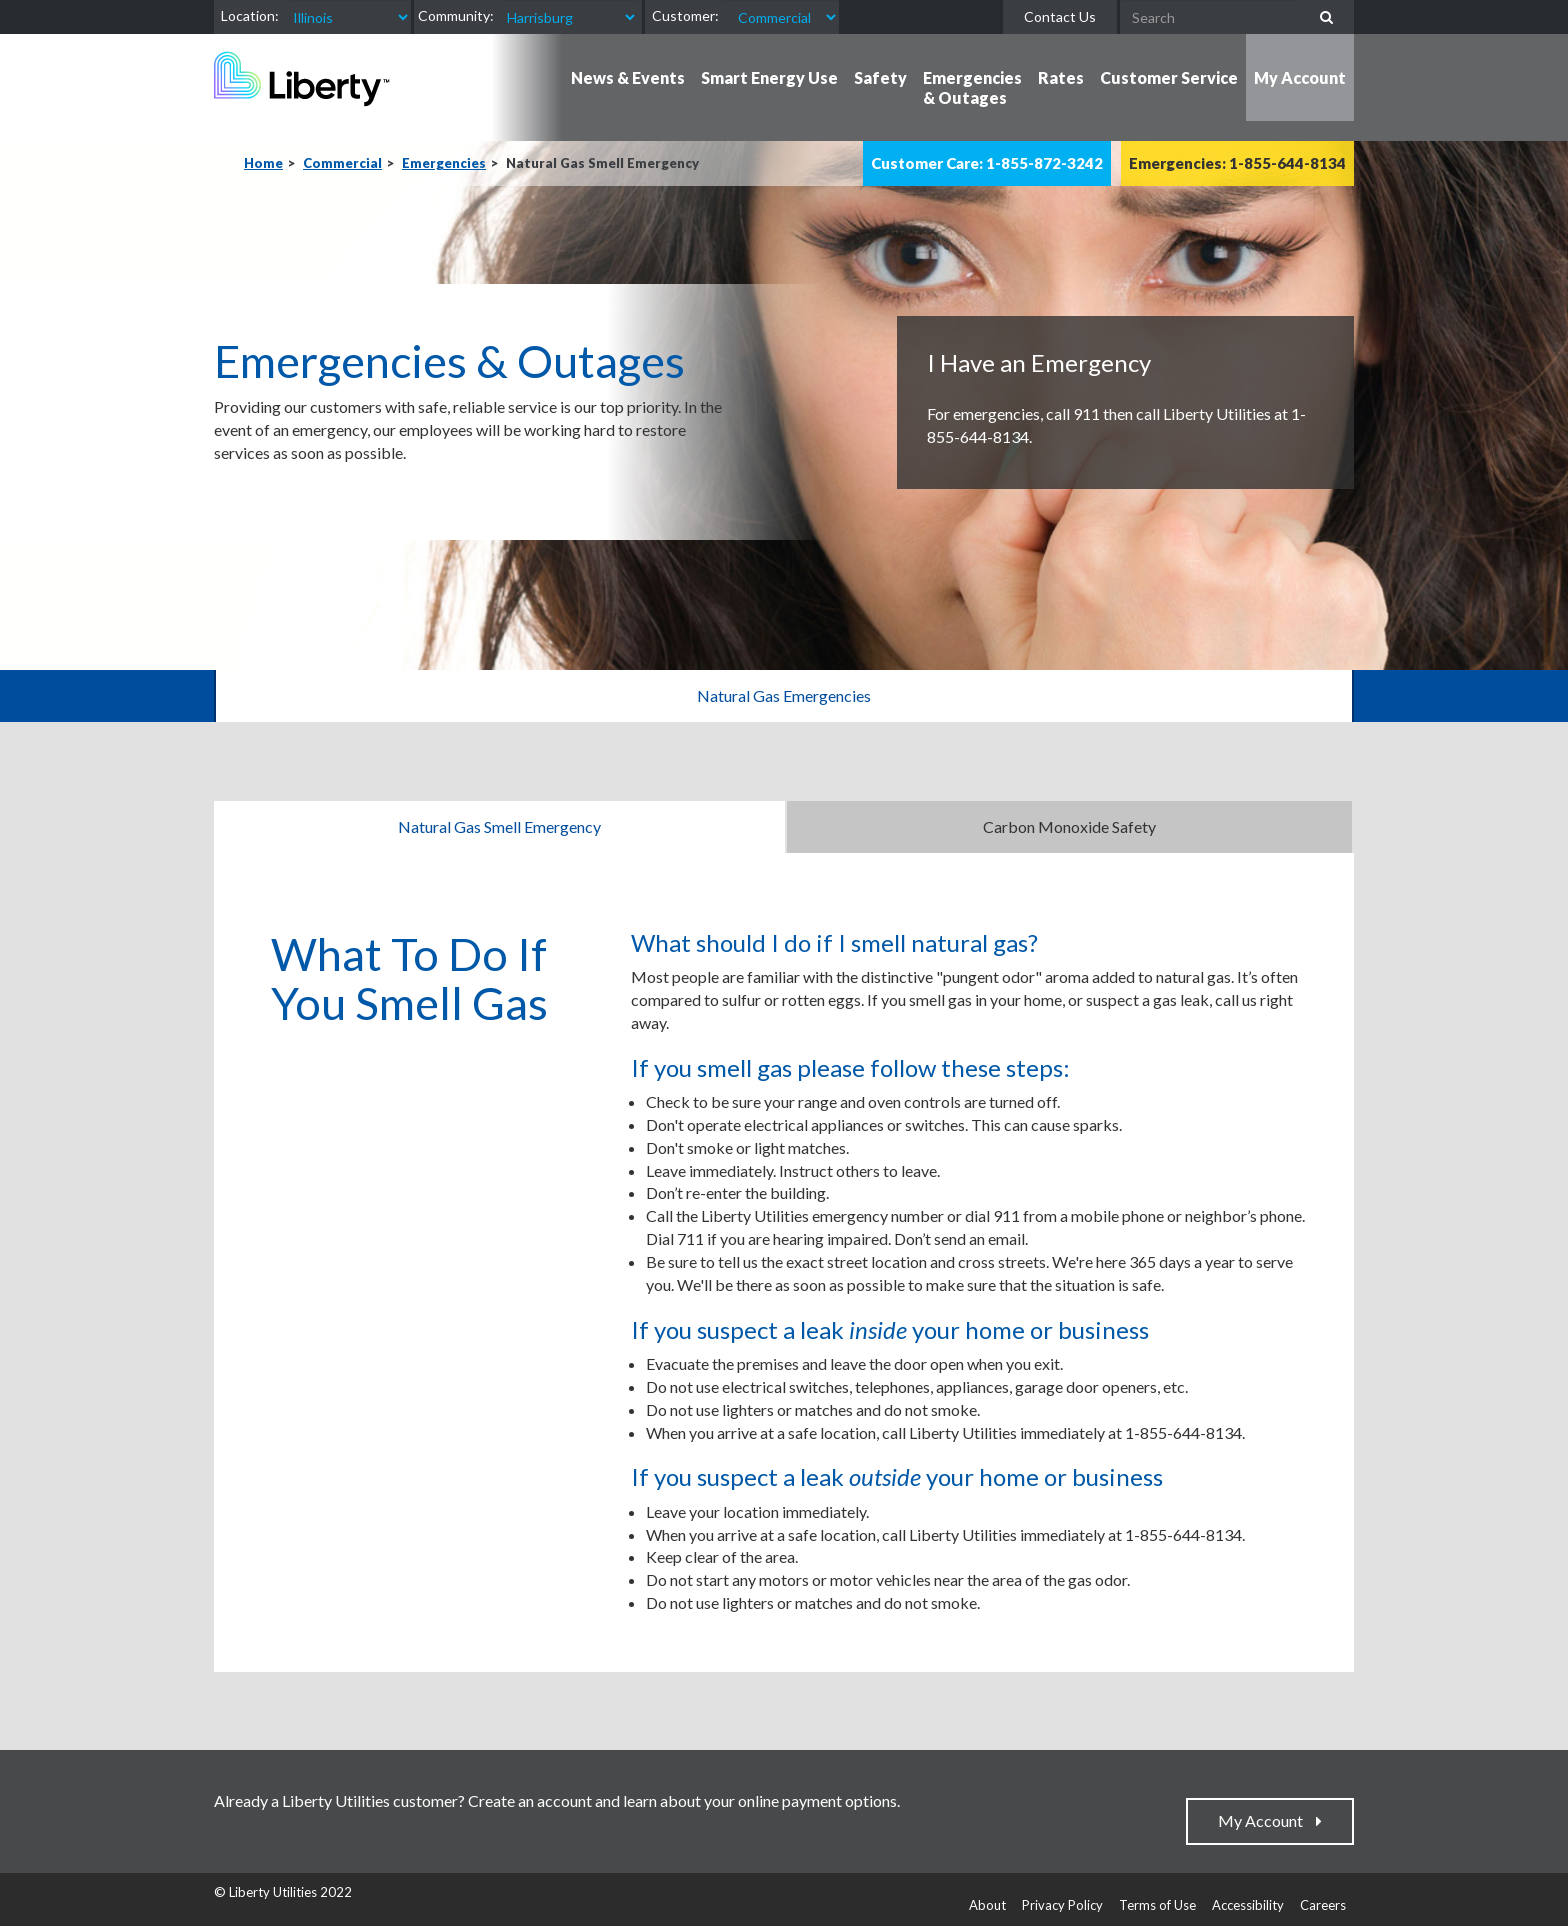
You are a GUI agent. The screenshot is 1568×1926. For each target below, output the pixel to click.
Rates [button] (1061, 77)
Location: (250, 15)
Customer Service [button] (1169, 77)
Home (263, 163)
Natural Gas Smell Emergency (499, 826)
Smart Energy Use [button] (769, 77)
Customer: (685, 15)
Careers (1323, 1905)
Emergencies (444, 163)
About (987, 1905)
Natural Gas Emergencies (784, 695)
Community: (456, 15)
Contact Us (1060, 16)
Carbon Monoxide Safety (1069, 826)
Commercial (342, 163)
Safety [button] (880, 77)
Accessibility (1248, 1905)
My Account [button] (1300, 77)
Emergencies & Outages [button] (972, 87)
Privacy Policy (1062, 1905)
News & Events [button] (628, 77)
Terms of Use (1157, 1905)
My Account (1265, 1820)
